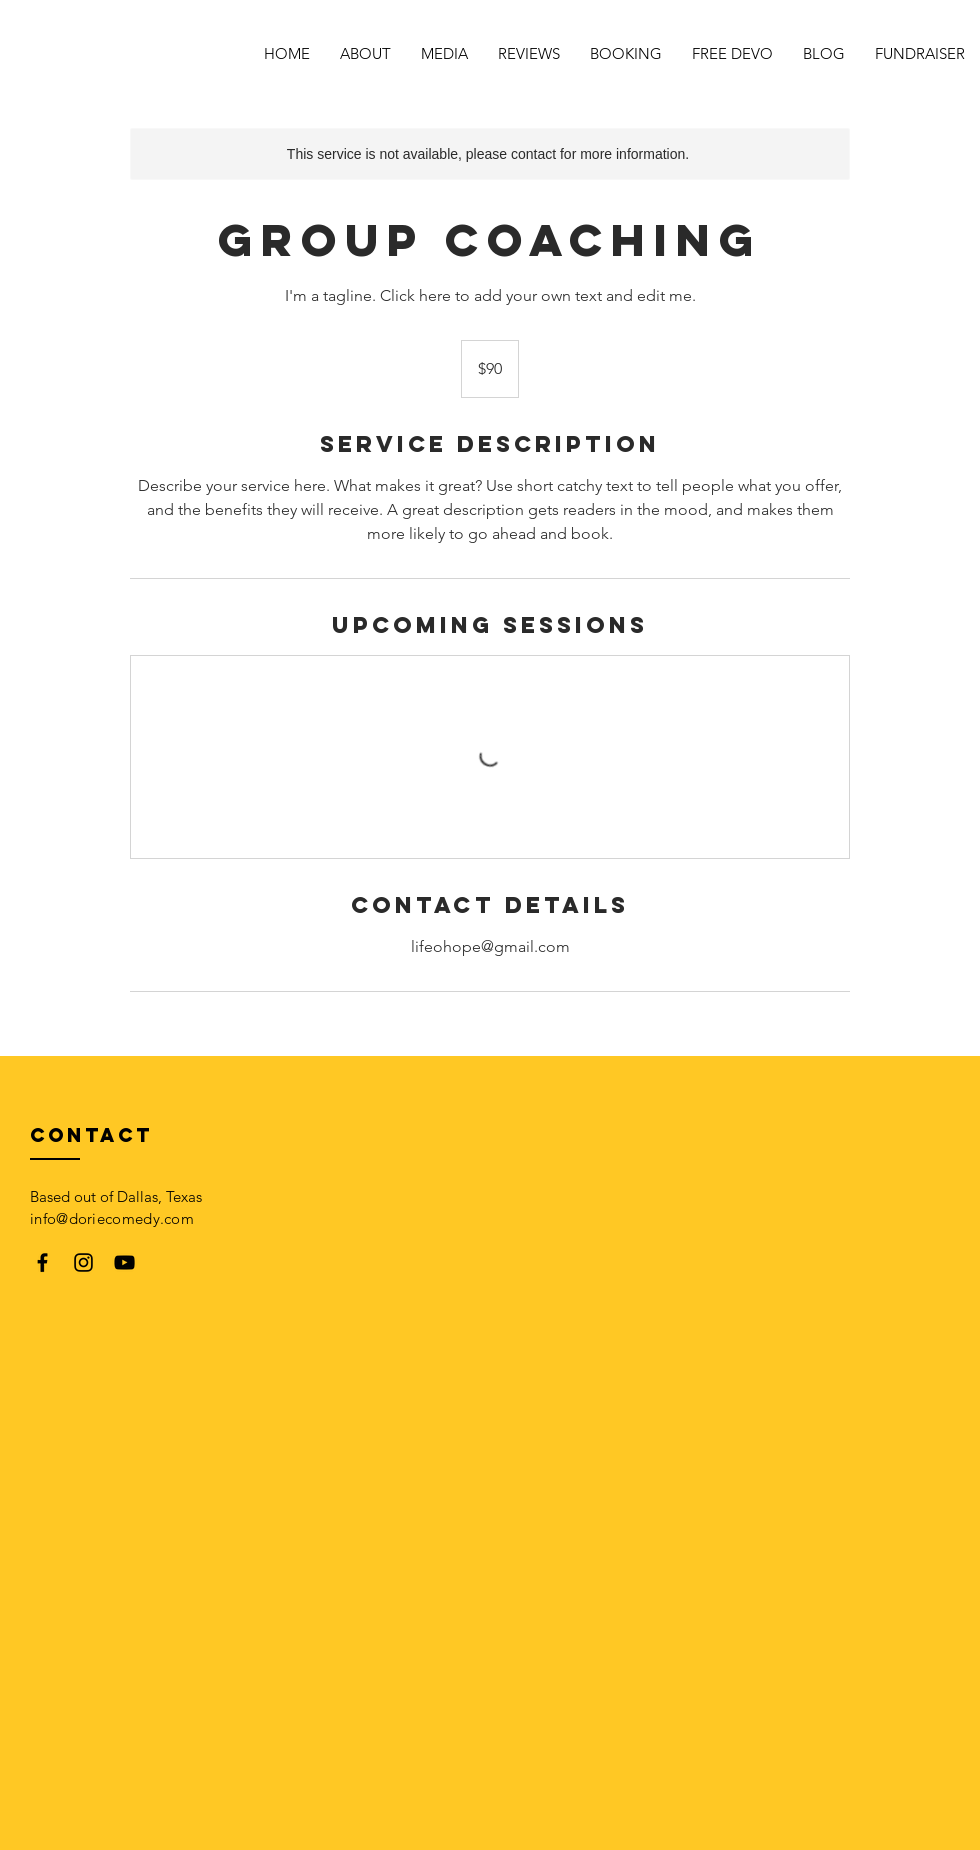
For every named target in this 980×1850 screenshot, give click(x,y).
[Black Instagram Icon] (83, 1262)
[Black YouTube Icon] (124, 1262)
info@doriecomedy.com (112, 1218)
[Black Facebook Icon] (42, 1262)
